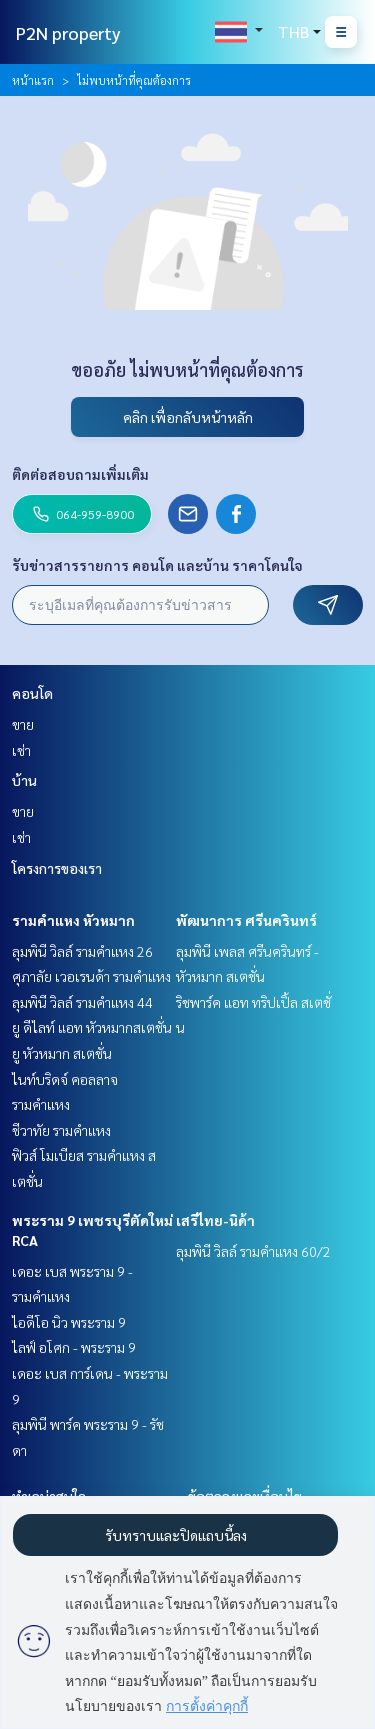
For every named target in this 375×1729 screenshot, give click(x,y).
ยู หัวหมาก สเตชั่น (62, 1053)
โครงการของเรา (57, 868)
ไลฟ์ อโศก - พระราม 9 (74, 1347)
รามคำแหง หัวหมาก (73, 920)
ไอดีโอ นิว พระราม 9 (69, 1322)
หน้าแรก (33, 80)
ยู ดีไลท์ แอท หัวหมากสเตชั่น (92, 1027)
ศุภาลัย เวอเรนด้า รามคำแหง (91, 976)
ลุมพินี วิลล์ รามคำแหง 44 (82, 1002)
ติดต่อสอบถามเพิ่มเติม (80, 474)
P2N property (68, 32)
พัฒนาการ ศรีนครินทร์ (246, 920)
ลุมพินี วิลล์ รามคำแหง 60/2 (253, 1251)
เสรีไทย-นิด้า (215, 1220)
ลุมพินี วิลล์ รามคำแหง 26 (82, 951)
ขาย (23, 724)
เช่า (21, 750)
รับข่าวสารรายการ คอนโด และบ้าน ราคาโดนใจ (157, 565)
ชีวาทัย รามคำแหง (61, 1130)
